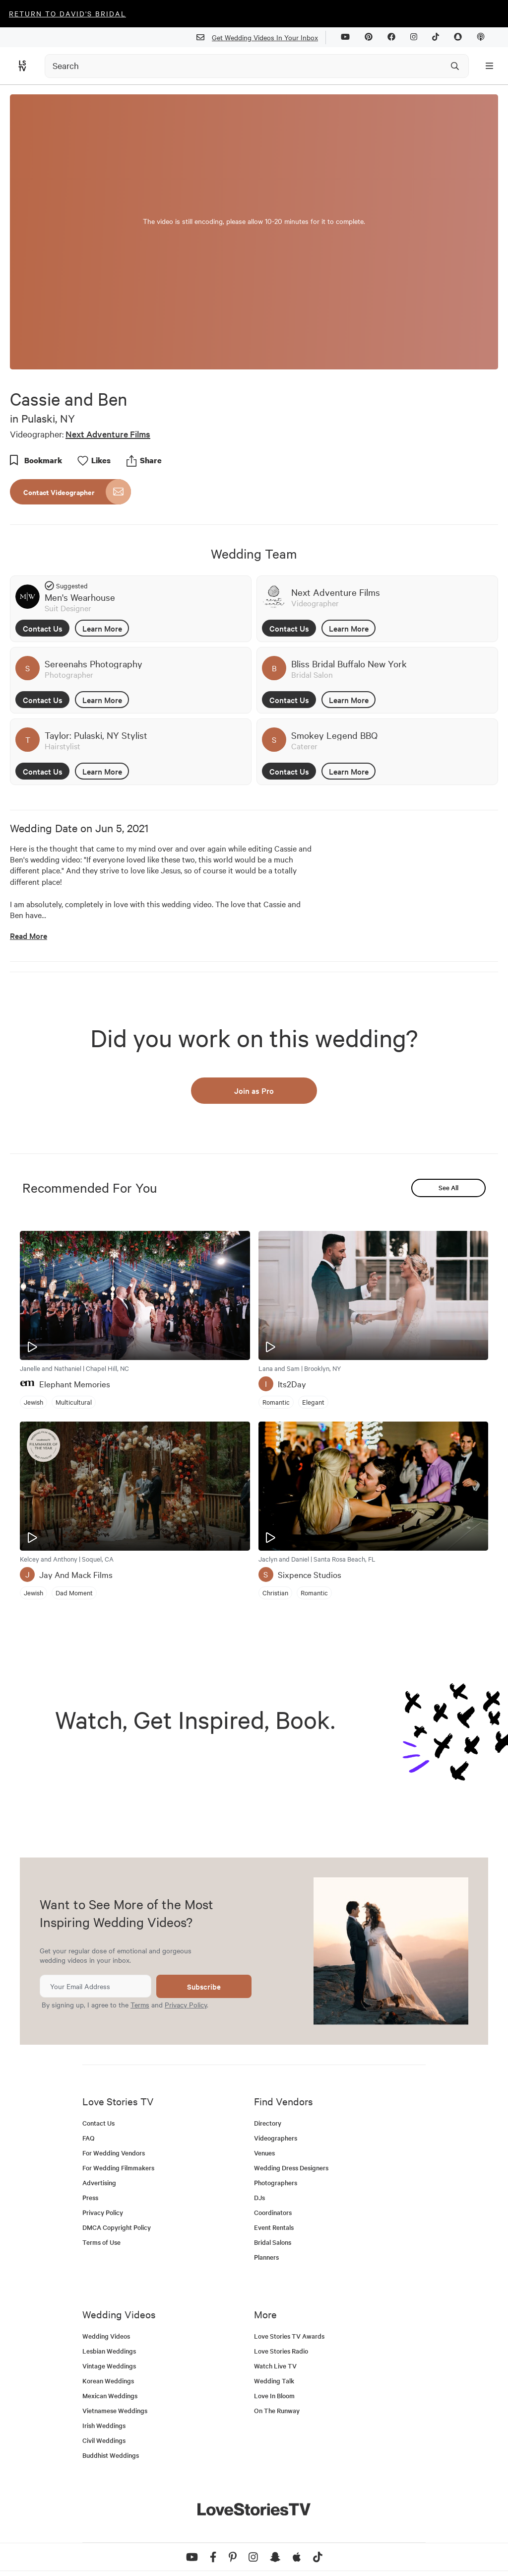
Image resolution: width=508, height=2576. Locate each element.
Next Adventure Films (107, 433)
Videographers (275, 2138)
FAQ (88, 2138)
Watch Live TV (275, 2365)
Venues (264, 2152)
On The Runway (277, 2410)
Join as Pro (254, 1090)
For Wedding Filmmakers (118, 2167)
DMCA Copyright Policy (116, 2227)
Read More (28, 935)
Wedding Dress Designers (291, 2167)
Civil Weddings (104, 2440)
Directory (267, 2123)
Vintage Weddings (109, 2365)
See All (448, 1187)
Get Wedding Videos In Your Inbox (261, 37)
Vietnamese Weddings (114, 2410)
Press (90, 2197)
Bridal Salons (272, 2242)
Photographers (275, 2182)
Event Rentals (274, 2227)
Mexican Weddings (109, 2395)
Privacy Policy (186, 2004)
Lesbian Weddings (109, 2351)
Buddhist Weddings (110, 2455)
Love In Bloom (274, 2395)
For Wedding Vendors (113, 2152)
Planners (266, 2257)
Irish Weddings (104, 2425)
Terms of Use (101, 2242)
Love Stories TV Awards (289, 2336)
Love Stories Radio (281, 2351)
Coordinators (273, 2212)
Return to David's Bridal (67, 13)
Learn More (102, 628)
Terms (139, 2004)
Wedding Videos (106, 2336)
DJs (259, 2197)
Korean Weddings (108, 2380)
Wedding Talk (274, 2380)
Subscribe (204, 1986)
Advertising (99, 2182)
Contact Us (43, 628)
